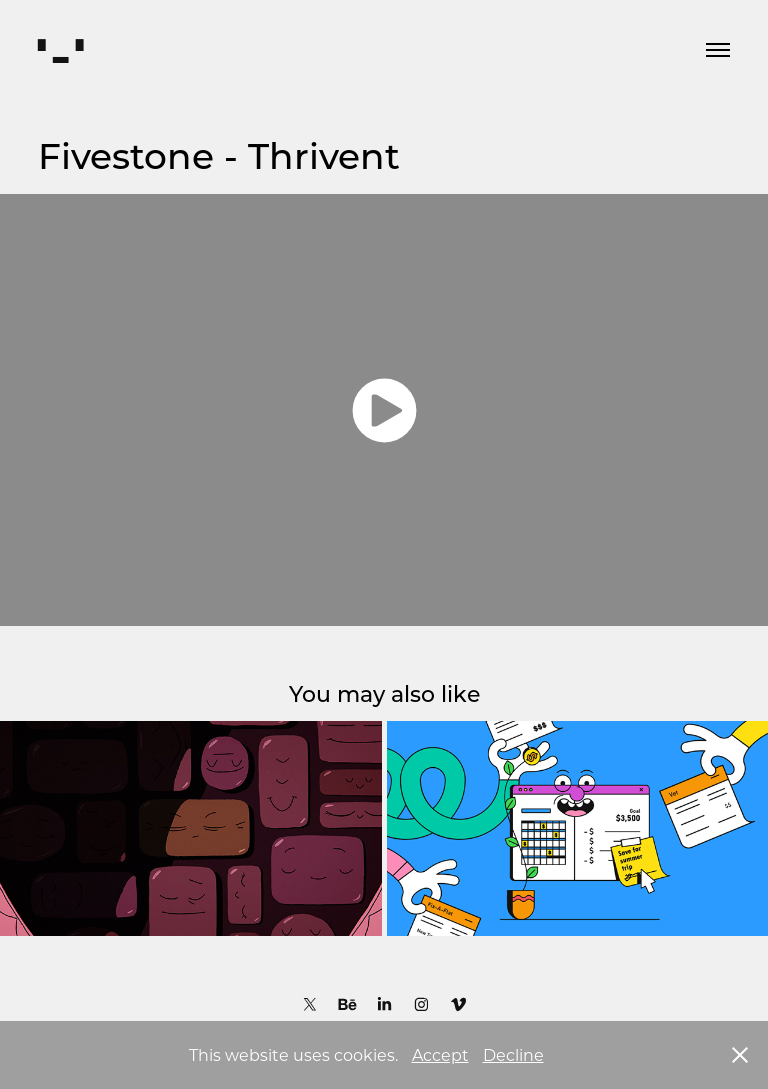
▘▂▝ (60, 50)
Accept (440, 1054)
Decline (513, 1054)
